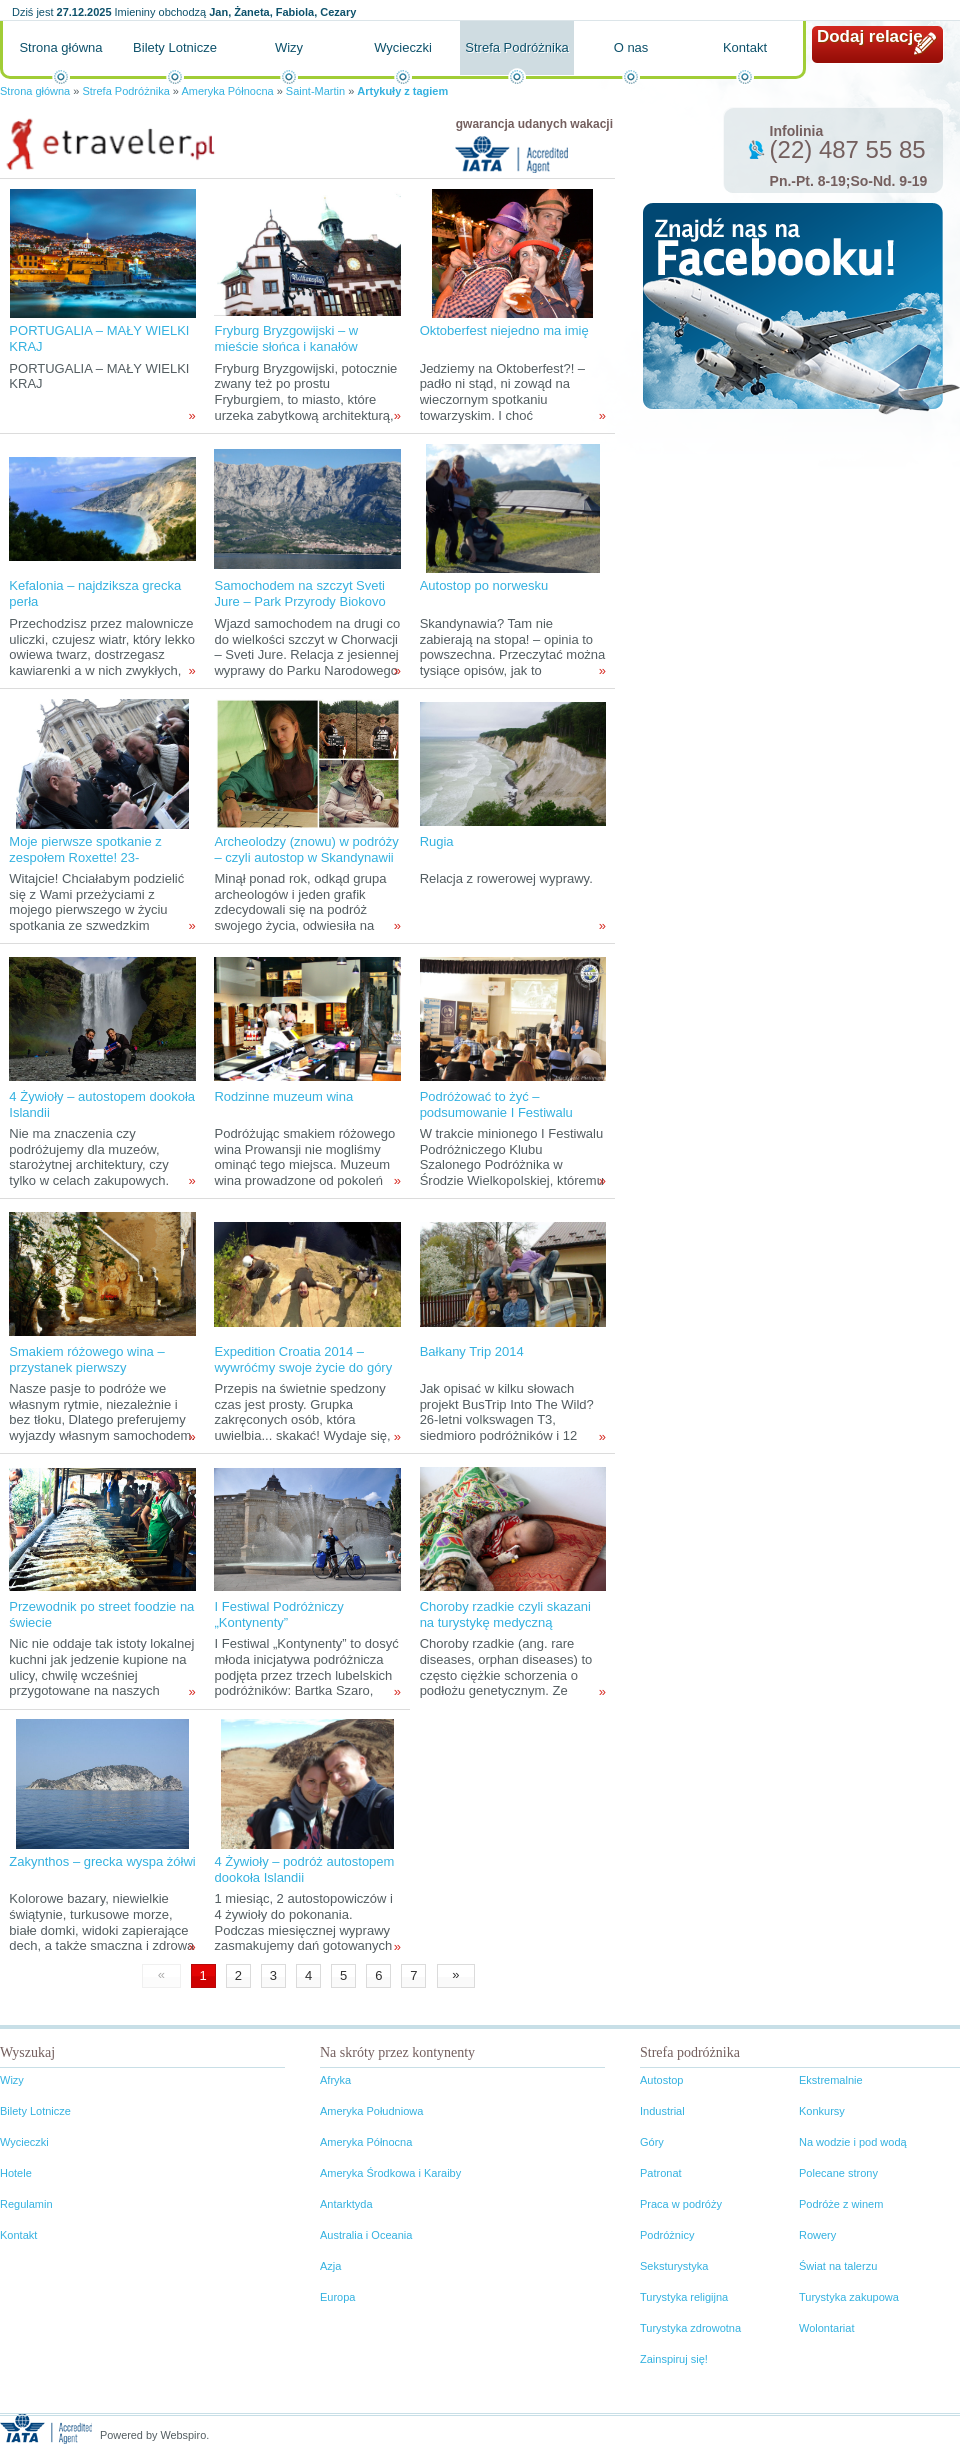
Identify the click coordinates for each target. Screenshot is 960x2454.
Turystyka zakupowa (849, 2297)
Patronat (661, 2173)
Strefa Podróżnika (516, 47)
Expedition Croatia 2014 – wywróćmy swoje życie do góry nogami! (303, 1367)
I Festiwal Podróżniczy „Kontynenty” (278, 1614)
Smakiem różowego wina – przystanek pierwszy (86, 1359)
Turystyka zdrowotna (690, 2328)
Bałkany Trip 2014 (472, 1351)
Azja (330, 2266)
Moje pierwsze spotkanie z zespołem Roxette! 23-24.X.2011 (85, 857)
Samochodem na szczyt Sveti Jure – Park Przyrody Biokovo (299, 593)
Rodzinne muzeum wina (283, 1096)
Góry (652, 2142)
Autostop (661, 2080)
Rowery (817, 2235)
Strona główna (60, 47)
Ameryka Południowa (371, 2111)
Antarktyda (346, 2204)
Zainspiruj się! (674, 2359)
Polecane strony (838, 2173)
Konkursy (822, 2111)
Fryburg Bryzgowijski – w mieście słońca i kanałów (286, 338)
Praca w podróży (681, 2204)
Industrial (662, 2111)
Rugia (437, 841)
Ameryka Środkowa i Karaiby (390, 2173)
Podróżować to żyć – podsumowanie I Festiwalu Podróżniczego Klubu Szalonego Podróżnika (496, 1120)
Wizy (289, 47)
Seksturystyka (674, 2266)
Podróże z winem (841, 2204)
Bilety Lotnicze (175, 47)
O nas (631, 47)
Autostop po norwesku (484, 585)
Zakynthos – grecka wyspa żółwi (102, 1861)
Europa (337, 2297)
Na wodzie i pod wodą (853, 2142)
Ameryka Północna (227, 91)
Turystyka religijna (684, 2297)
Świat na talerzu (838, 2266)
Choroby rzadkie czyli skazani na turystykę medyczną (505, 1614)
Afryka (335, 2080)
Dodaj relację (870, 36)
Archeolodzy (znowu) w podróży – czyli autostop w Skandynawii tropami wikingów (306, 857)
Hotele (16, 2173)
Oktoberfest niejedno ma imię (504, 330)
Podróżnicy (667, 2235)
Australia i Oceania (366, 2235)
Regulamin (26, 2204)
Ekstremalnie (831, 2080)
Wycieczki (403, 47)
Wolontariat (826, 2328)
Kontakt (745, 47)
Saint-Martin (315, 91)
